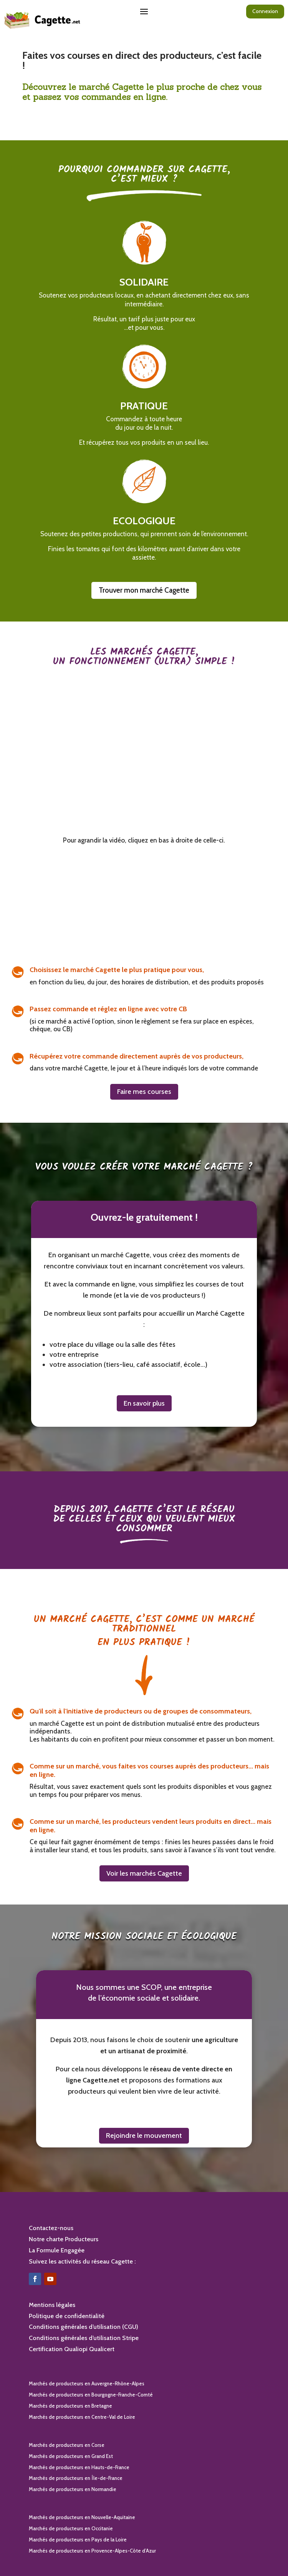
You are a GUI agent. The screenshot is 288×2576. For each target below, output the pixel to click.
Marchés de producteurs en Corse (66, 2445)
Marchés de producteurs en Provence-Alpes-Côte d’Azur (92, 2551)
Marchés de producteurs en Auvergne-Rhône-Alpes (86, 2383)
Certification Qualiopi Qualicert (71, 2349)
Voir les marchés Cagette (144, 1873)
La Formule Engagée (56, 2250)
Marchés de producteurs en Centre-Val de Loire (82, 2417)
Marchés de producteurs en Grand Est (71, 2456)
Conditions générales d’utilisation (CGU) (83, 2326)
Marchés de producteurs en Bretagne (70, 2406)
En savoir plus (144, 1403)
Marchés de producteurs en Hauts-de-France (79, 2467)
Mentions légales (52, 2304)
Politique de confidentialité (66, 2316)
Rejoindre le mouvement (144, 2135)
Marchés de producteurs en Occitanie (71, 2528)
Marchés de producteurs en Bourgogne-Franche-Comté (91, 2395)
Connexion (265, 11)
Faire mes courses (144, 1091)
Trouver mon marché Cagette (144, 590)
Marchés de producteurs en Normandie (72, 2489)
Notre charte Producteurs (63, 2239)
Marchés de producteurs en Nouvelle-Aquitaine (82, 2517)
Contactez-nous (51, 2228)
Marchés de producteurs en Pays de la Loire (78, 2539)
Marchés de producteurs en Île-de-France (75, 2478)
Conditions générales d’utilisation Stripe (84, 2338)
